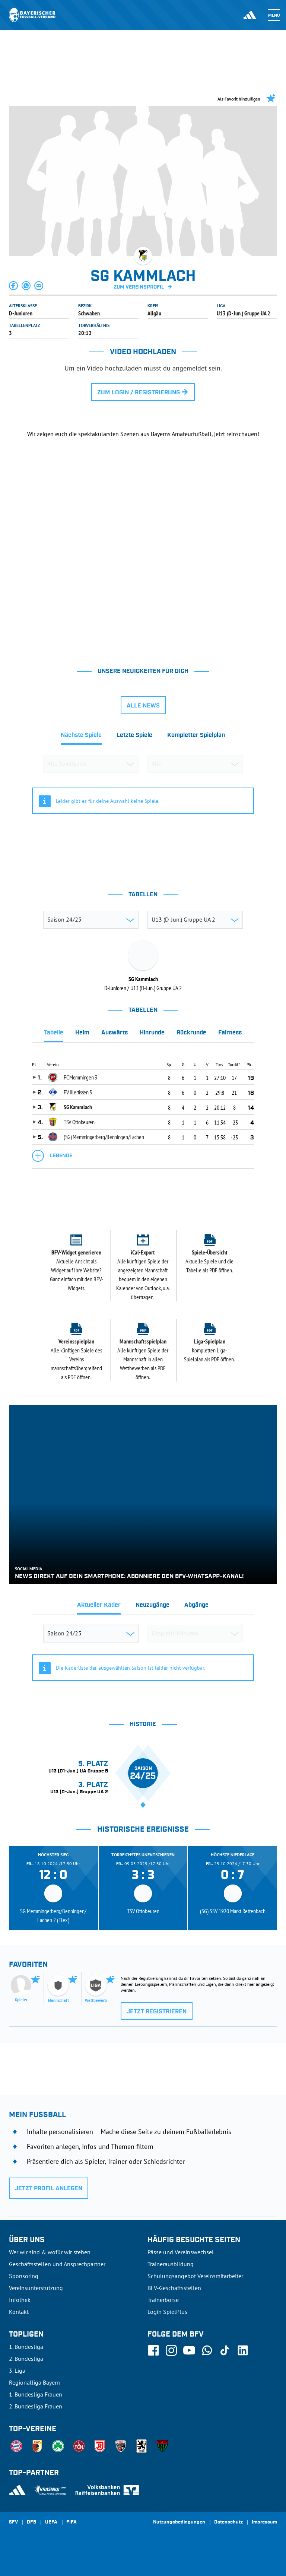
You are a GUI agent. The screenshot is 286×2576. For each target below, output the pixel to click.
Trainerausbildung (170, 2264)
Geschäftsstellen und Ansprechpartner (57, 2264)
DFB (31, 2522)
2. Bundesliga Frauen (35, 2406)
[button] (14, 286)
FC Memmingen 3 (80, 1077)
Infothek (20, 2299)
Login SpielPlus (167, 2311)
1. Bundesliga (26, 2346)
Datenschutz (228, 2522)
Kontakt (19, 2311)
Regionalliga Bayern (34, 2382)
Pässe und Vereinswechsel (180, 2252)
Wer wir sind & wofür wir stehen (49, 2252)
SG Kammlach (78, 1107)
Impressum (264, 2522)
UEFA (51, 2522)
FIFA (71, 2522)
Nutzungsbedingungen (179, 2522)
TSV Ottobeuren (79, 1122)
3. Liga (17, 2370)
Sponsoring (23, 2276)
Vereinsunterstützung (36, 2288)
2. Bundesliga (26, 2358)
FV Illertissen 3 (78, 1092)
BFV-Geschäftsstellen (174, 2288)
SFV (13, 2522)
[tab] (81, 737)
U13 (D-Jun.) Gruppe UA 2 (243, 313)
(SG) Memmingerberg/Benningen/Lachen (104, 1137)
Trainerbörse (163, 2299)
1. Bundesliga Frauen (35, 2394)
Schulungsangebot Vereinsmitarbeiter (195, 2276)
